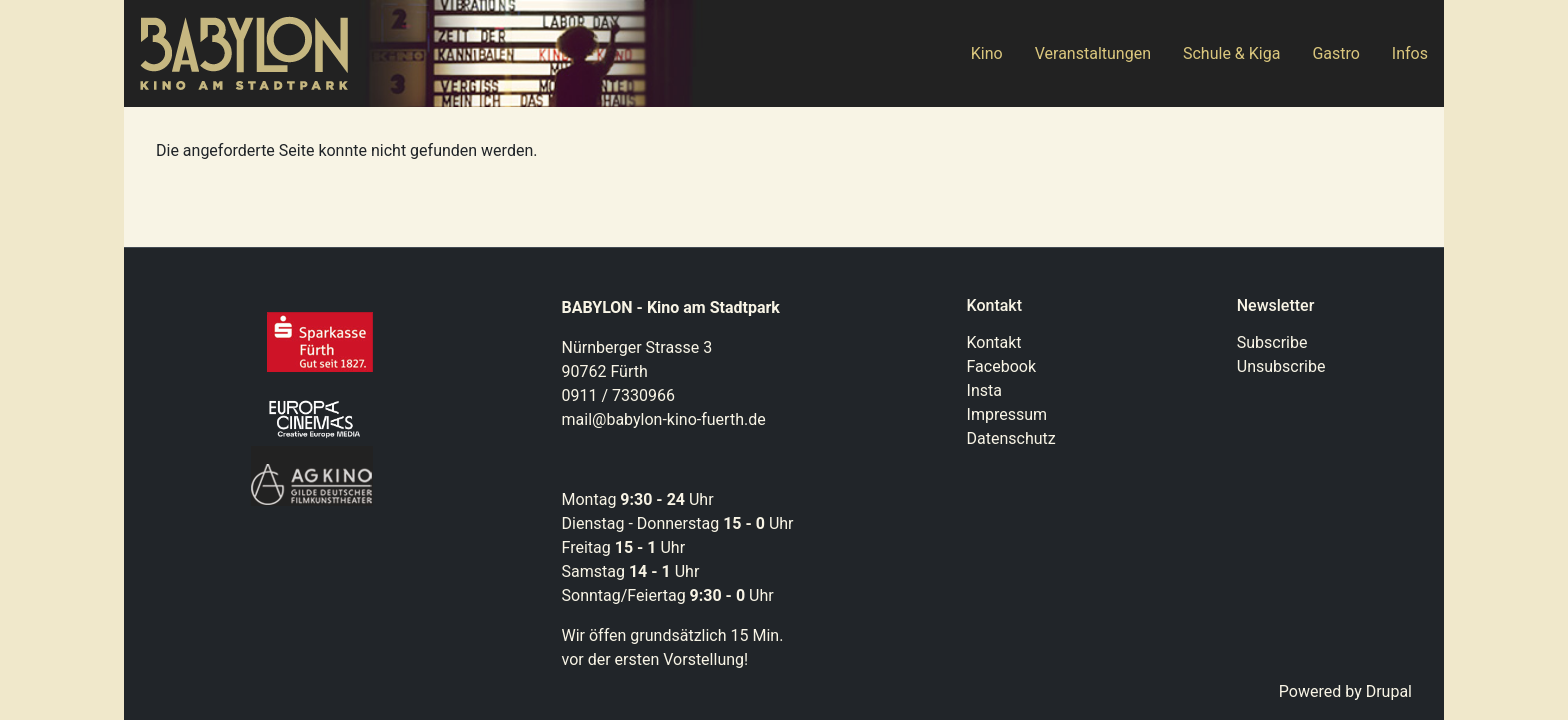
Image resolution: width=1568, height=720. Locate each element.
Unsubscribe (1281, 366)
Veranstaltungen (1093, 53)
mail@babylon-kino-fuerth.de (664, 419)
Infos (1410, 53)
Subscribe (1272, 342)
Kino (987, 53)
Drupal (1389, 691)
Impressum (1007, 414)
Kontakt (994, 342)
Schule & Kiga (1231, 53)
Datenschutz (1011, 438)
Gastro (1335, 53)
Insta (984, 390)
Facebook (1001, 366)
